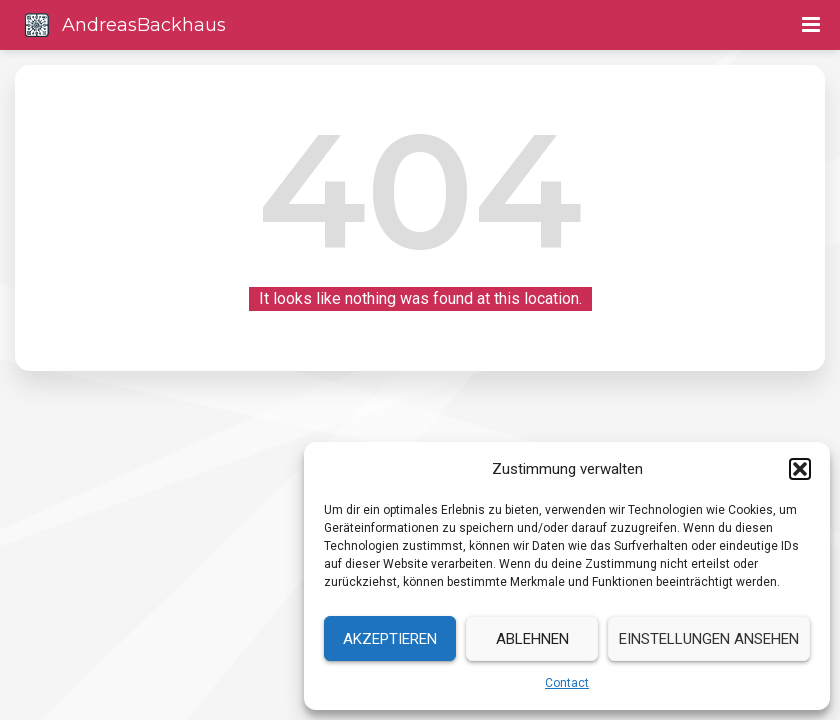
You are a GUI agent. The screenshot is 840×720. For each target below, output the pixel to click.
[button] (800, 469)
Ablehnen (532, 639)
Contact (567, 683)
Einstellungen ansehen (709, 639)
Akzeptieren (390, 639)
